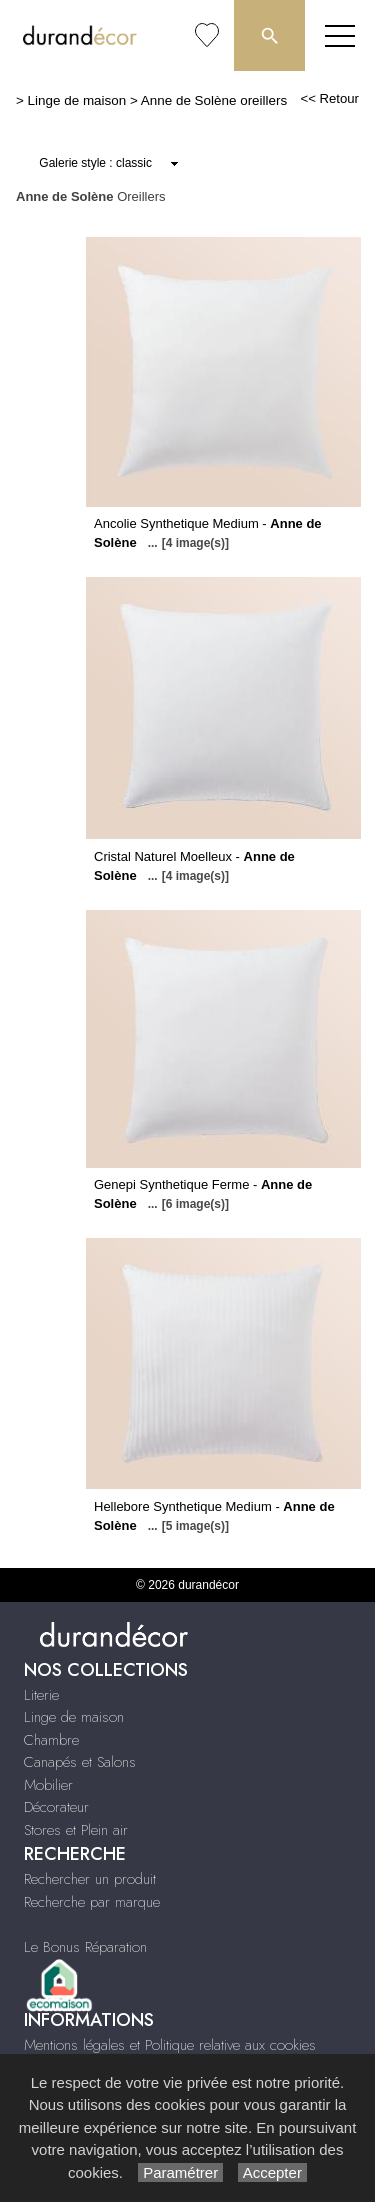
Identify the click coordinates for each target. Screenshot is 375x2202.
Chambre (51, 1740)
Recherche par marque (92, 1902)
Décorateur (56, 1807)
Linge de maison (77, 100)
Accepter (272, 2172)
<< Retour (329, 98)
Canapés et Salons (80, 1762)
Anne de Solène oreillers (214, 100)
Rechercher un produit (90, 1879)
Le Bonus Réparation (85, 1947)
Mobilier (48, 1785)
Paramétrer (180, 2172)
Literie (41, 1695)
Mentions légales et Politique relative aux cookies (170, 2045)
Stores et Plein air (76, 1830)
